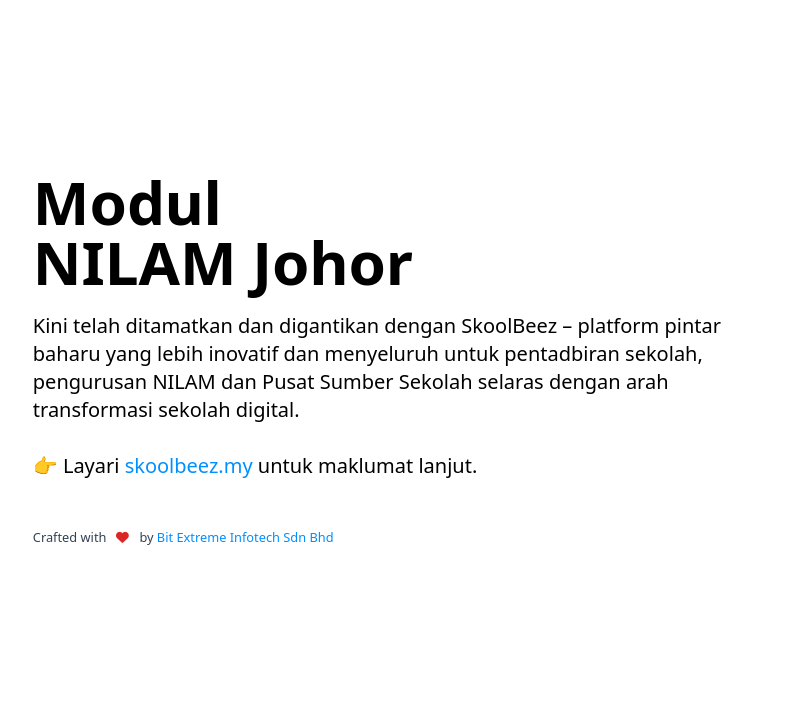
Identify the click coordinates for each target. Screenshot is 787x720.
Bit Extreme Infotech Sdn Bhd (245, 537)
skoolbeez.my (189, 465)
